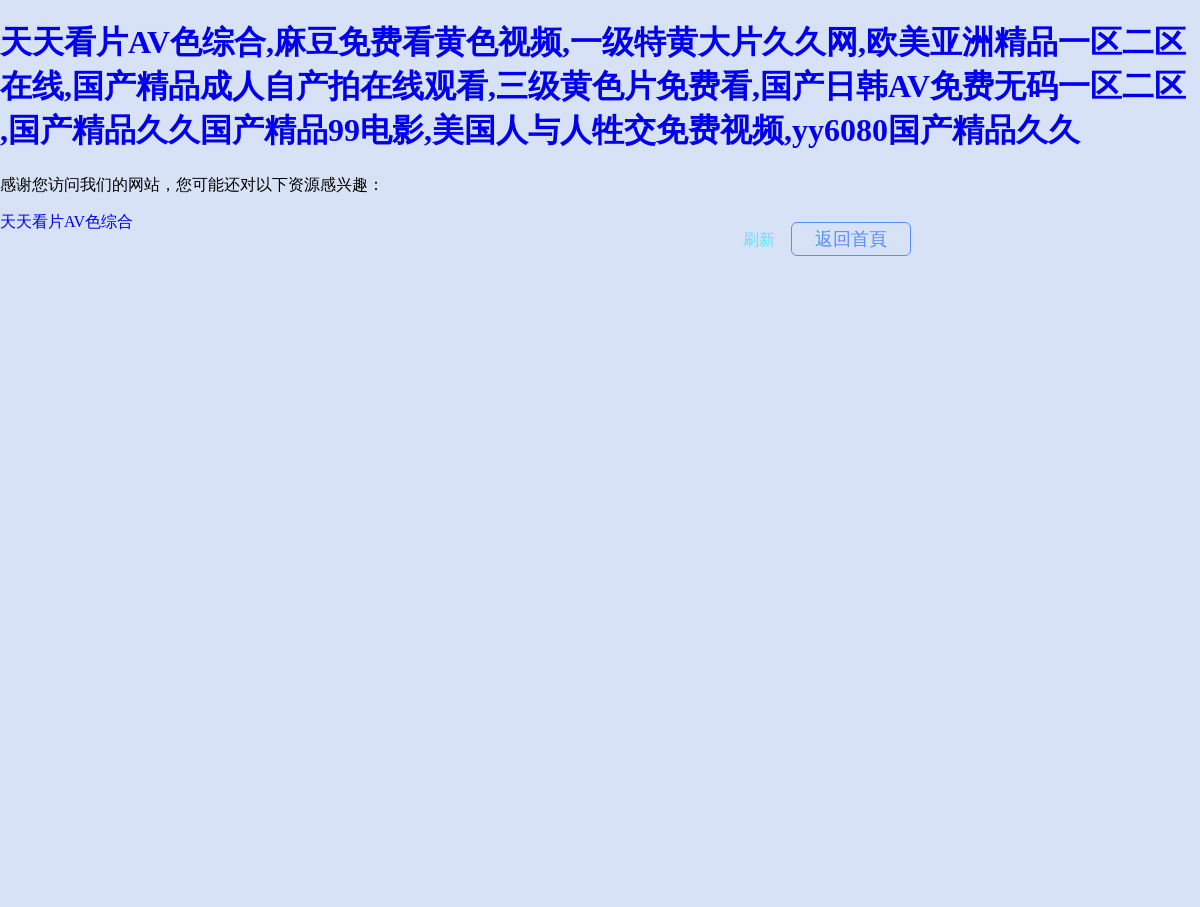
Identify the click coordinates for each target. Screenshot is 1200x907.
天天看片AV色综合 (66, 221)
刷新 (759, 239)
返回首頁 (851, 239)
